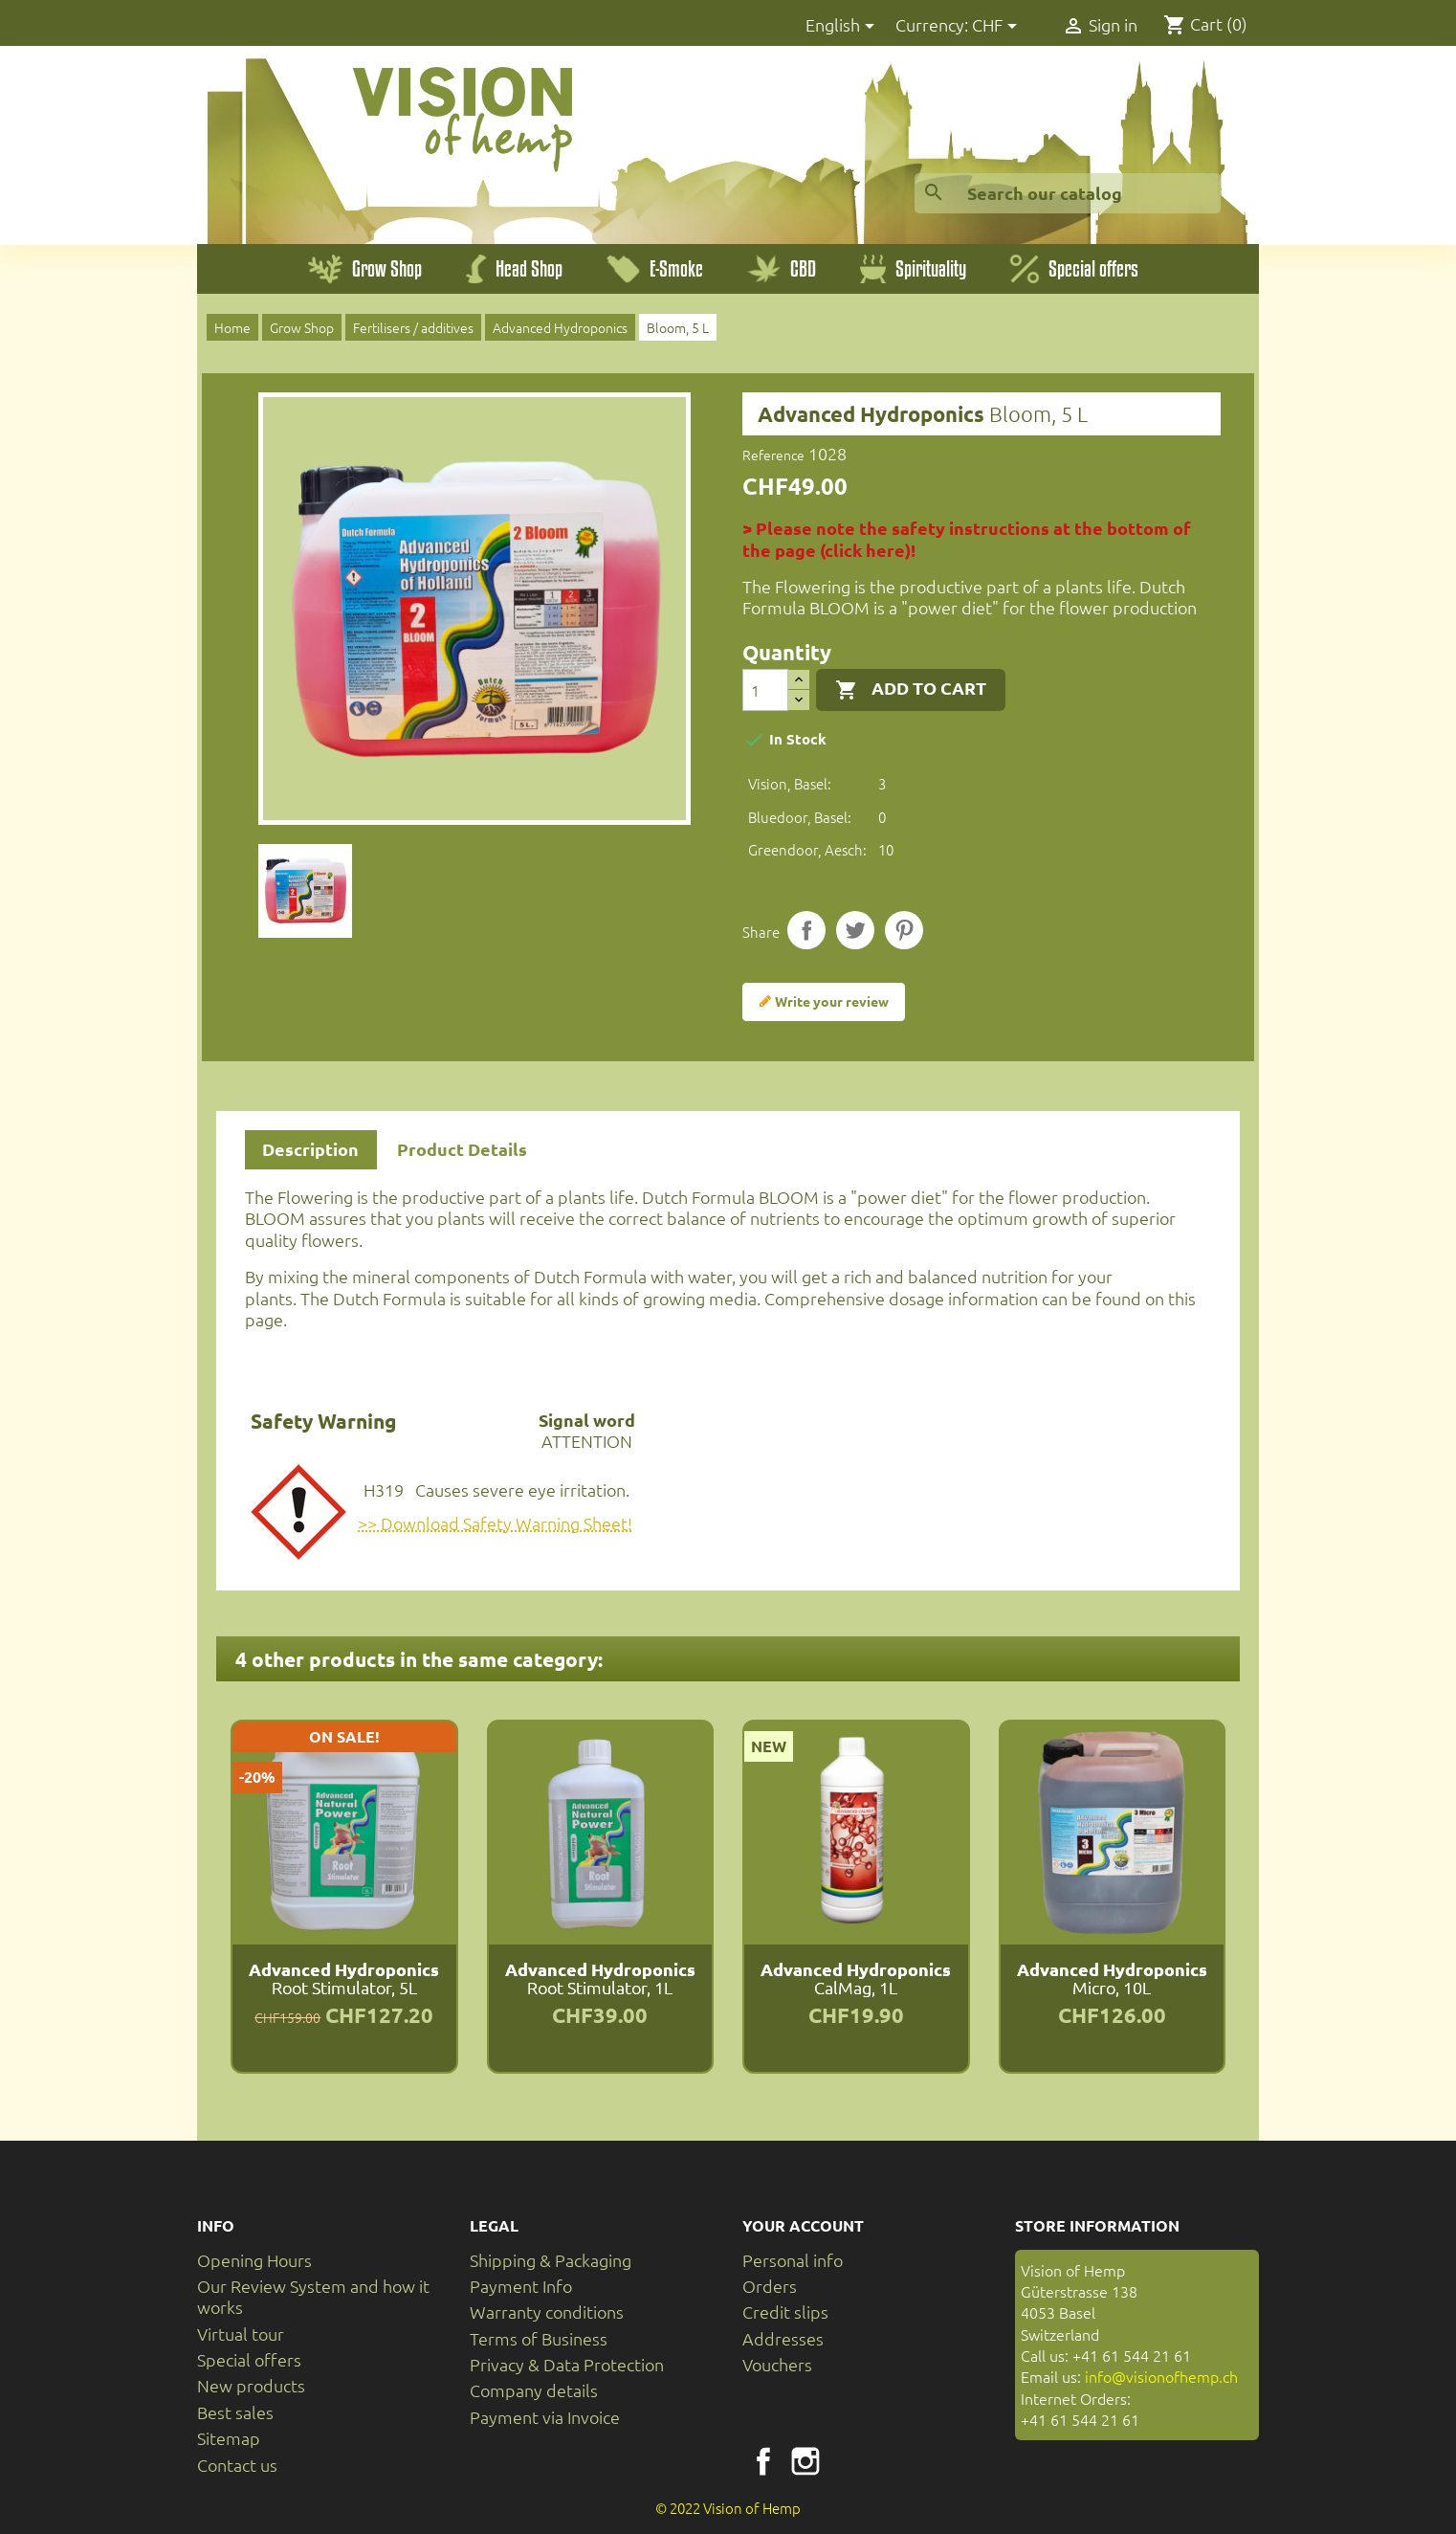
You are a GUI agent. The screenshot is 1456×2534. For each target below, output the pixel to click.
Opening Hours (254, 2260)
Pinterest (904, 930)
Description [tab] (310, 1149)
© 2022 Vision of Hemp (728, 2508)
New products (251, 2385)
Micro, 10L (1112, 1978)
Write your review (824, 1001)
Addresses (783, 2338)
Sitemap (228, 2438)
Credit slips (785, 2312)
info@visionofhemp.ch (1161, 2376)
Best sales (235, 2412)
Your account (803, 2225)
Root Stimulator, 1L (600, 1978)
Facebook (763, 2461)
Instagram (805, 2461)
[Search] (1068, 193)
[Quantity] (765, 690)
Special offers (249, 2359)
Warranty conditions (547, 2312)
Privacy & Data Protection (567, 2364)
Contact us (237, 2465)
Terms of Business (538, 2338)
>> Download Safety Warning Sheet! (495, 1523)
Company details (534, 2390)
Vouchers (777, 2364)
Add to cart (910, 689)
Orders (769, 2286)
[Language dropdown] (843, 26)
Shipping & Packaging (550, 2260)
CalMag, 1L (856, 1978)
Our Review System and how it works (313, 2296)
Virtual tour (240, 2334)
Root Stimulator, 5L (344, 1978)
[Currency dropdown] (998, 26)
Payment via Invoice (545, 2417)
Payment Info (521, 2286)
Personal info (792, 2260)
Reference (773, 454)
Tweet (855, 930)
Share (806, 930)
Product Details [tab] (462, 1149)
